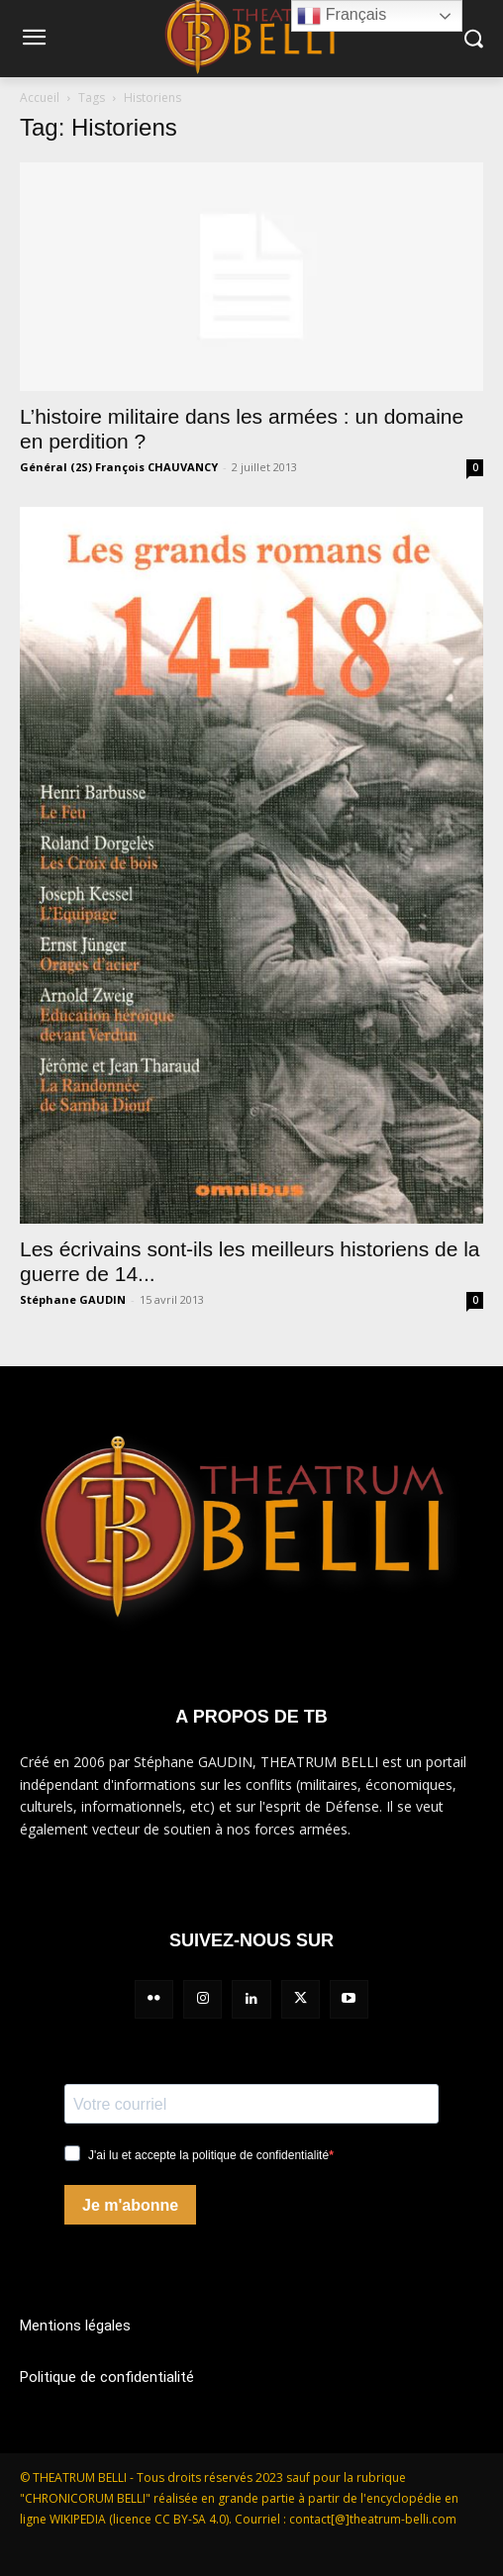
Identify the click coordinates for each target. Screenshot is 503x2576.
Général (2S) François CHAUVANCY (119, 466)
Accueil (39, 97)
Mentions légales (75, 2325)
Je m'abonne (130, 2205)
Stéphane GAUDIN (73, 1299)
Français (341, 16)
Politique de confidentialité (107, 2377)
